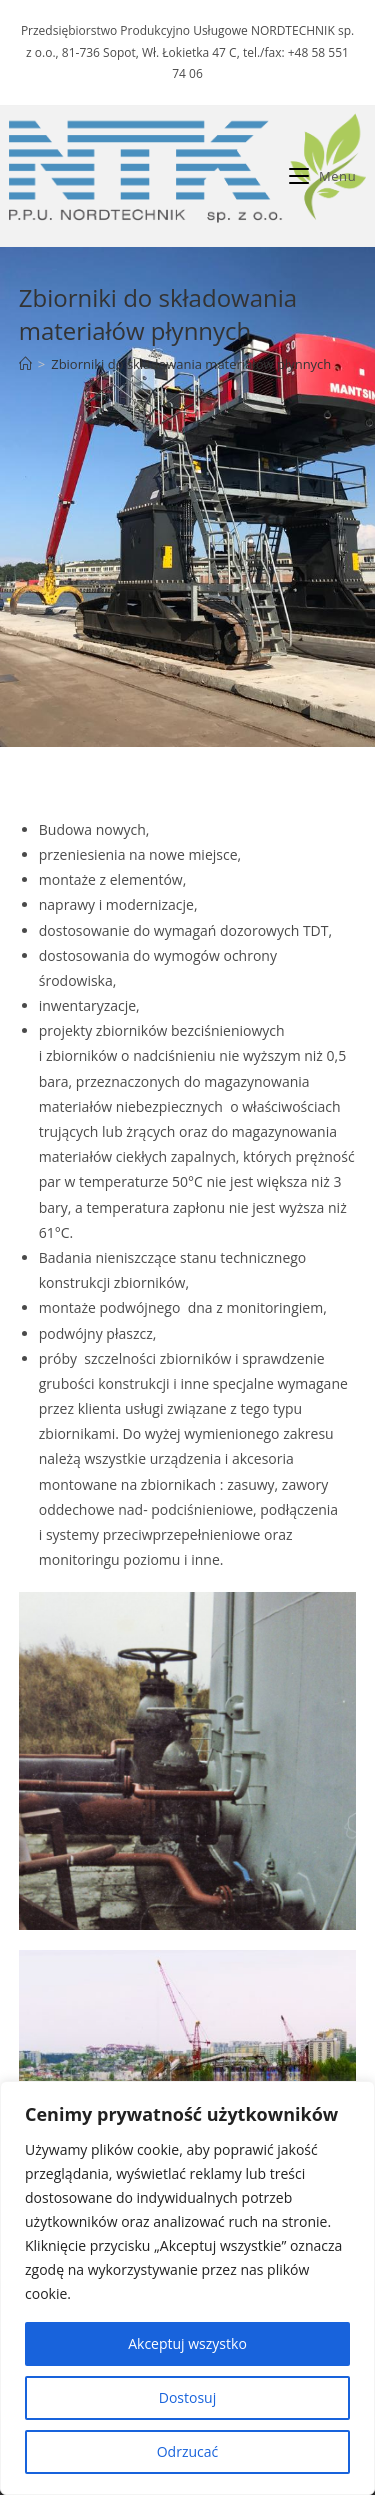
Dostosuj (187, 2397)
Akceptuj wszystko (187, 2343)
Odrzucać (188, 2451)
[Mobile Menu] (322, 176)
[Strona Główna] (25, 364)
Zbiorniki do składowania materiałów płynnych (191, 364)
